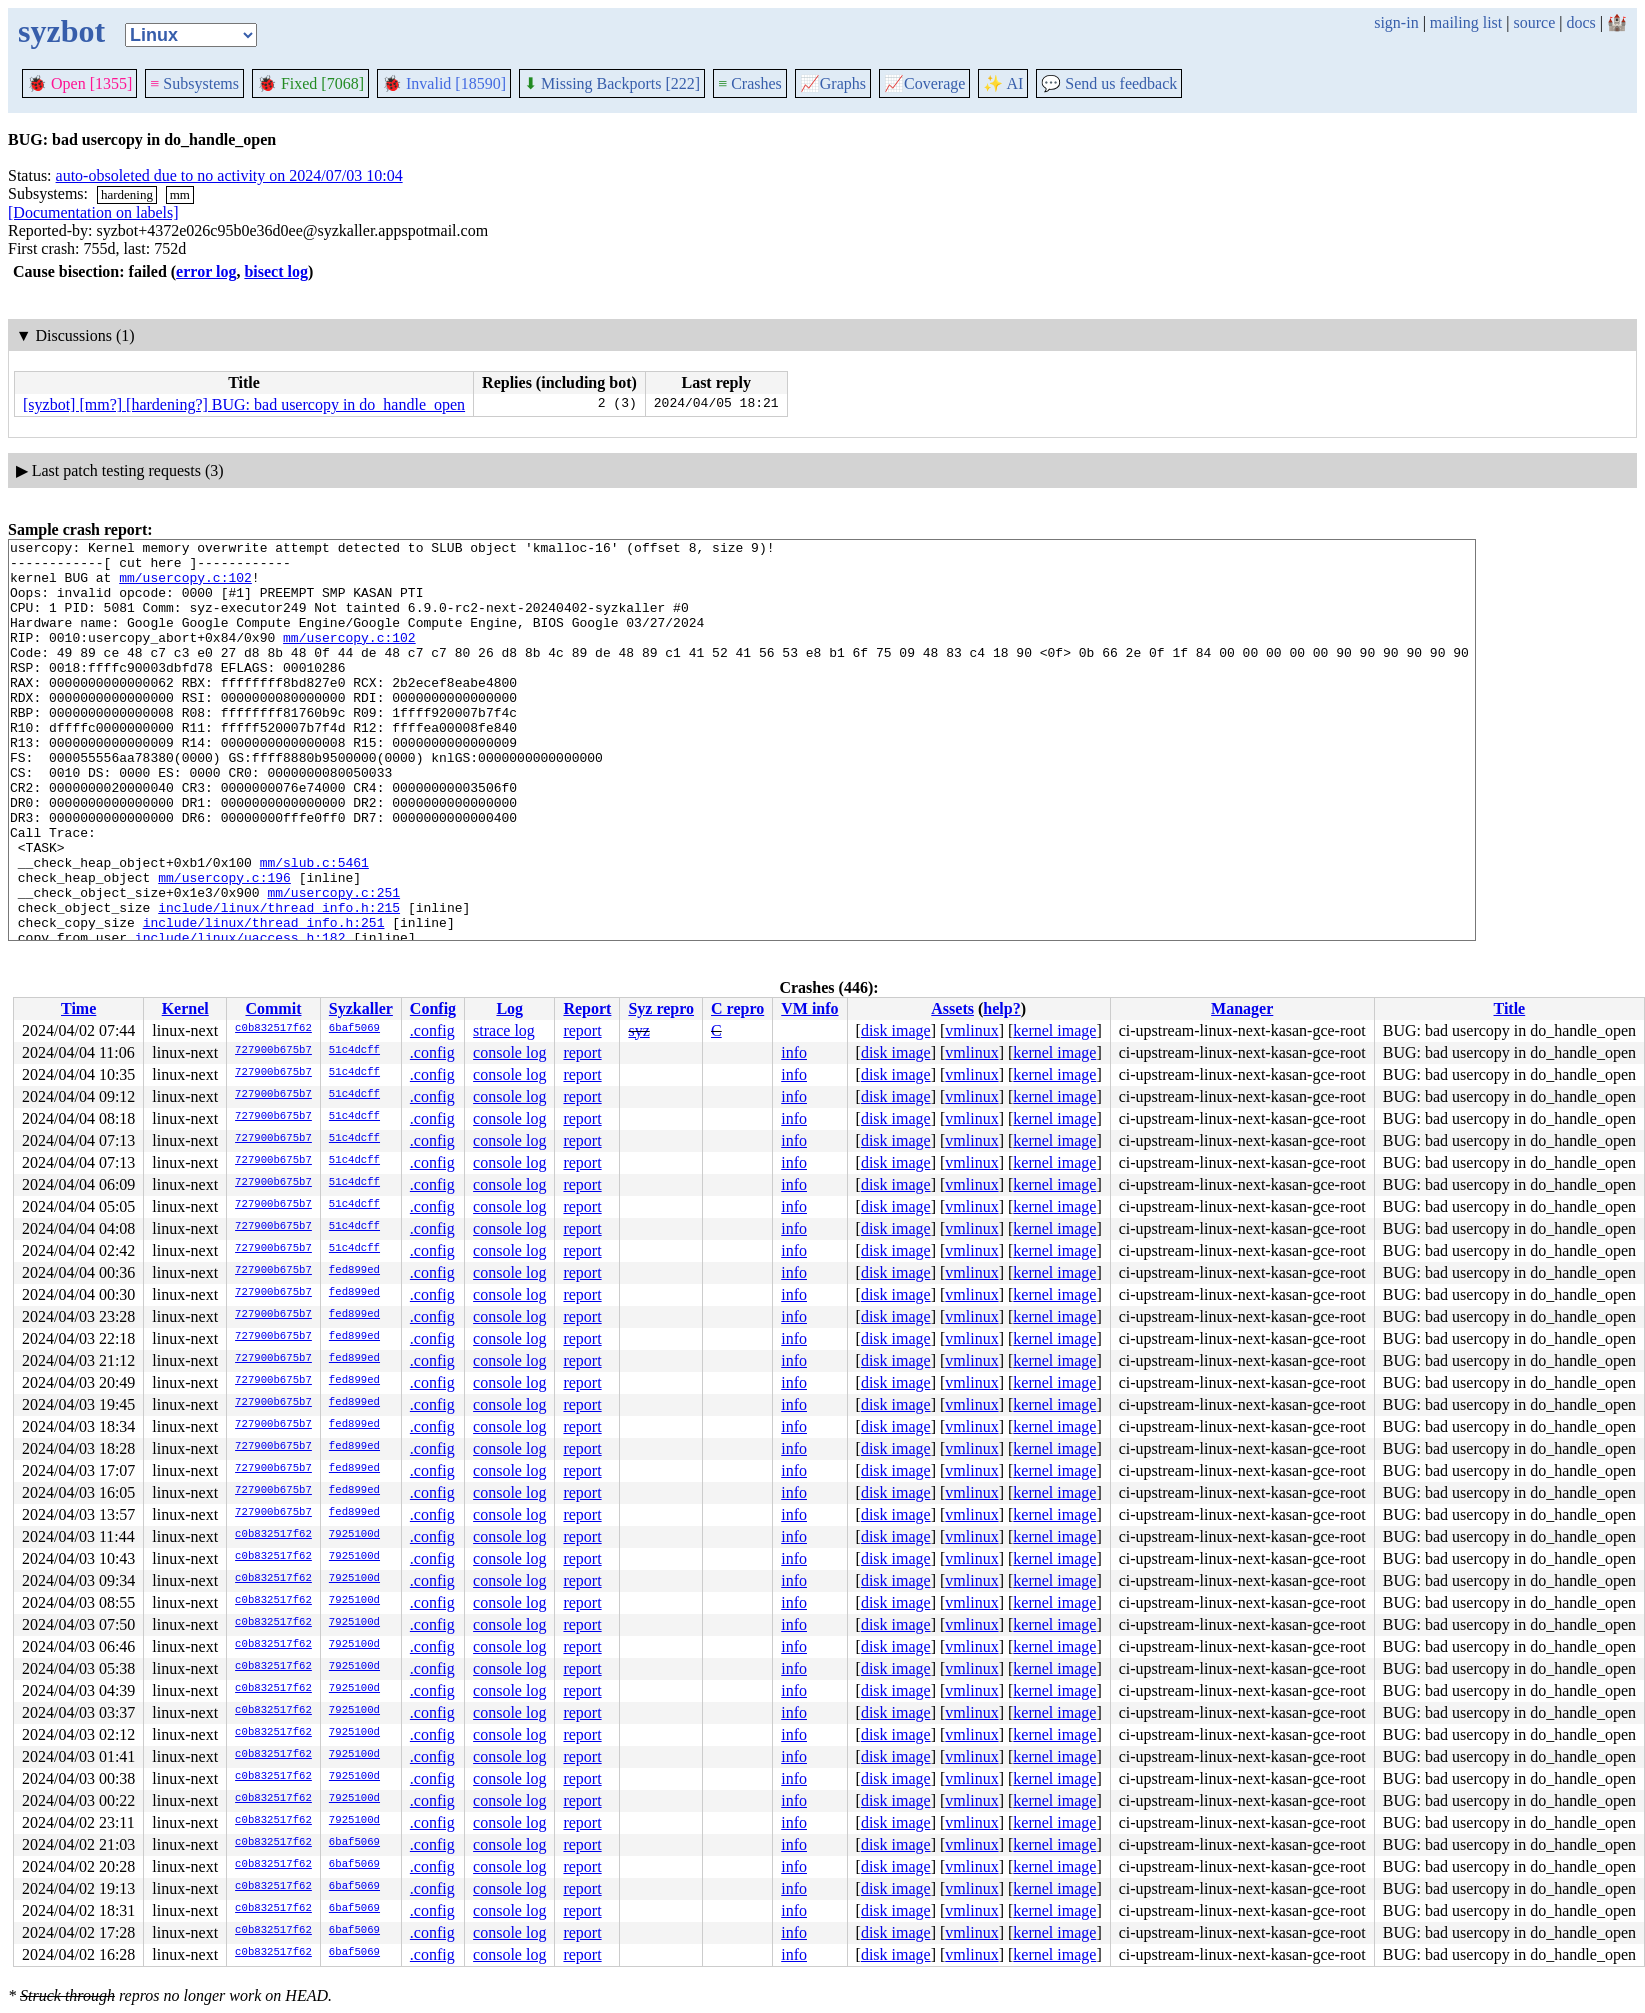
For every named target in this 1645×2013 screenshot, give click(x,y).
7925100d (354, 1535)
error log (206, 271)
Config (433, 1008)
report (582, 1030)
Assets (952, 1008)
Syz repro (661, 1008)
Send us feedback (1109, 83)
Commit (273, 1008)
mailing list (1466, 22)
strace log (504, 1030)
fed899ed (354, 1271)
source (1535, 22)
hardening (127, 194)
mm (180, 194)
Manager (1242, 1008)
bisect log (276, 271)
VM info (809, 1008)
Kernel (185, 1008)
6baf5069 (354, 1029)
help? (1001, 1008)
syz (638, 1030)
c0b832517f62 (273, 1029)
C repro (737, 1008)
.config (432, 1030)
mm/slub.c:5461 (314, 928)
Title (1509, 1008)
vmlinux (971, 1030)
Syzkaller (361, 1008)
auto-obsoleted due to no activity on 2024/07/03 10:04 (229, 175)
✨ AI (1003, 83)
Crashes (750, 83)
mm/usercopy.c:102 (185, 586)
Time (78, 1008)
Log (509, 1008)
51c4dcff (354, 1051)
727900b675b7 (273, 1051)
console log (509, 1052)
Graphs (833, 83)
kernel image (1054, 1030)
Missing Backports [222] (612, 83)
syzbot (61, 31)
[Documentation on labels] (93, 212)
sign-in (1396, 22)
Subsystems (194, 83)
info (794, 1052)
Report (587, 1008)
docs (1580, 22)
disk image (896, 1030)
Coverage (924, 83)
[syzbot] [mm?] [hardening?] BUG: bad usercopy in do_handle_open (244, 404)
